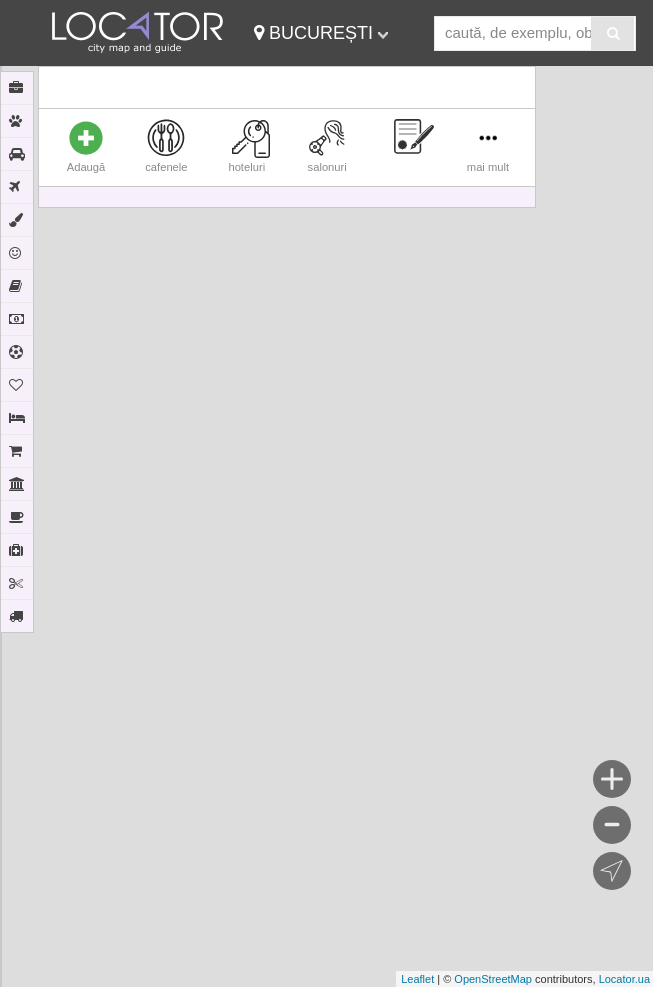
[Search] (612, 33)
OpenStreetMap (493, 979)
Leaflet (417, 979)
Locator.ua (624, 979)
